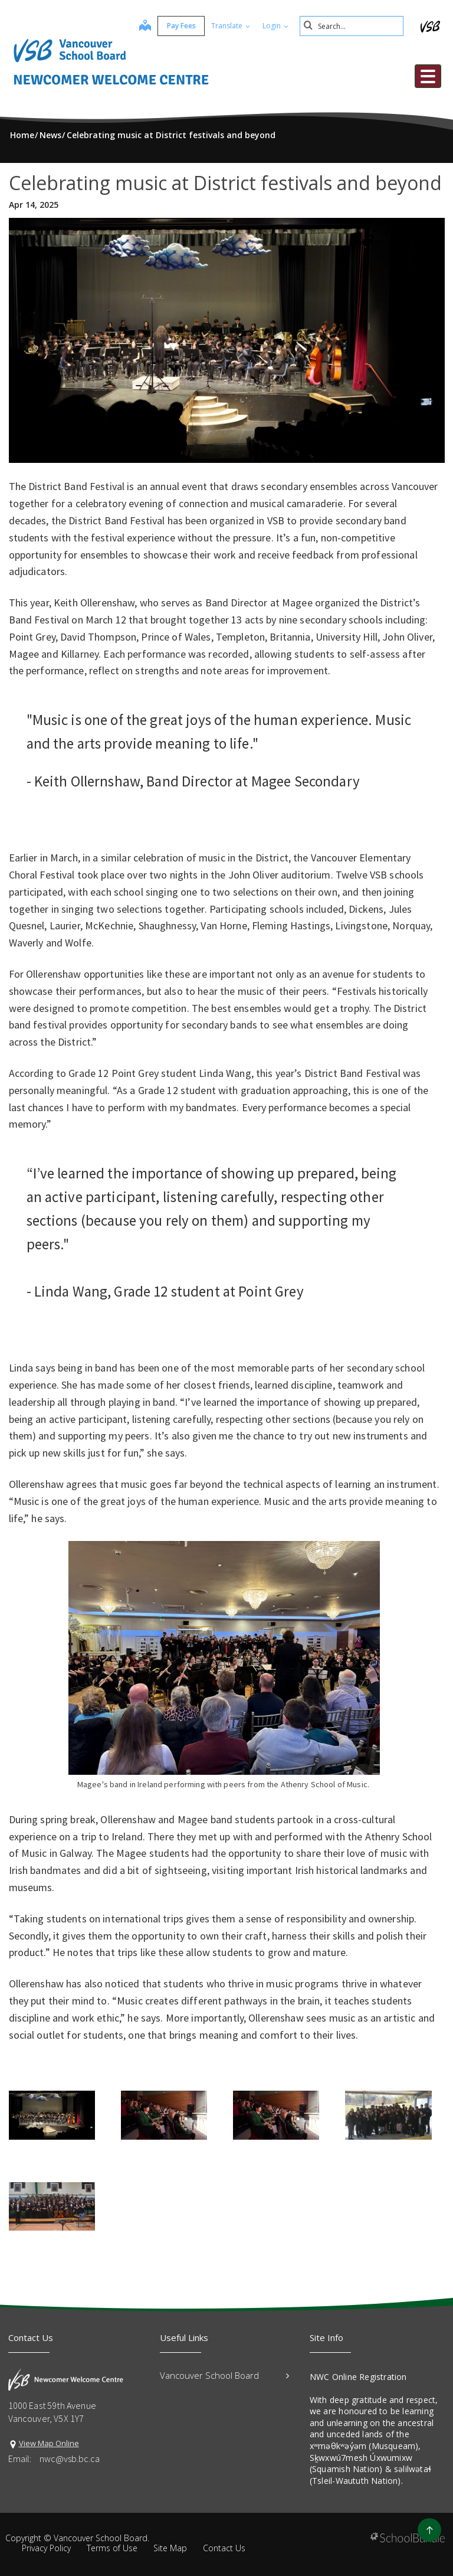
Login (273, 26)
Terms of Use (112, 2548)
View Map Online (49, 2443)
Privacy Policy (46, 2548)
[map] (143, 26)
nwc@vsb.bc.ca (70, 2458)
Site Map (170, 2548)
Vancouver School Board (224, 2375)
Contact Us (224, 2548)
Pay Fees (179, 26)
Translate (228, 26)
